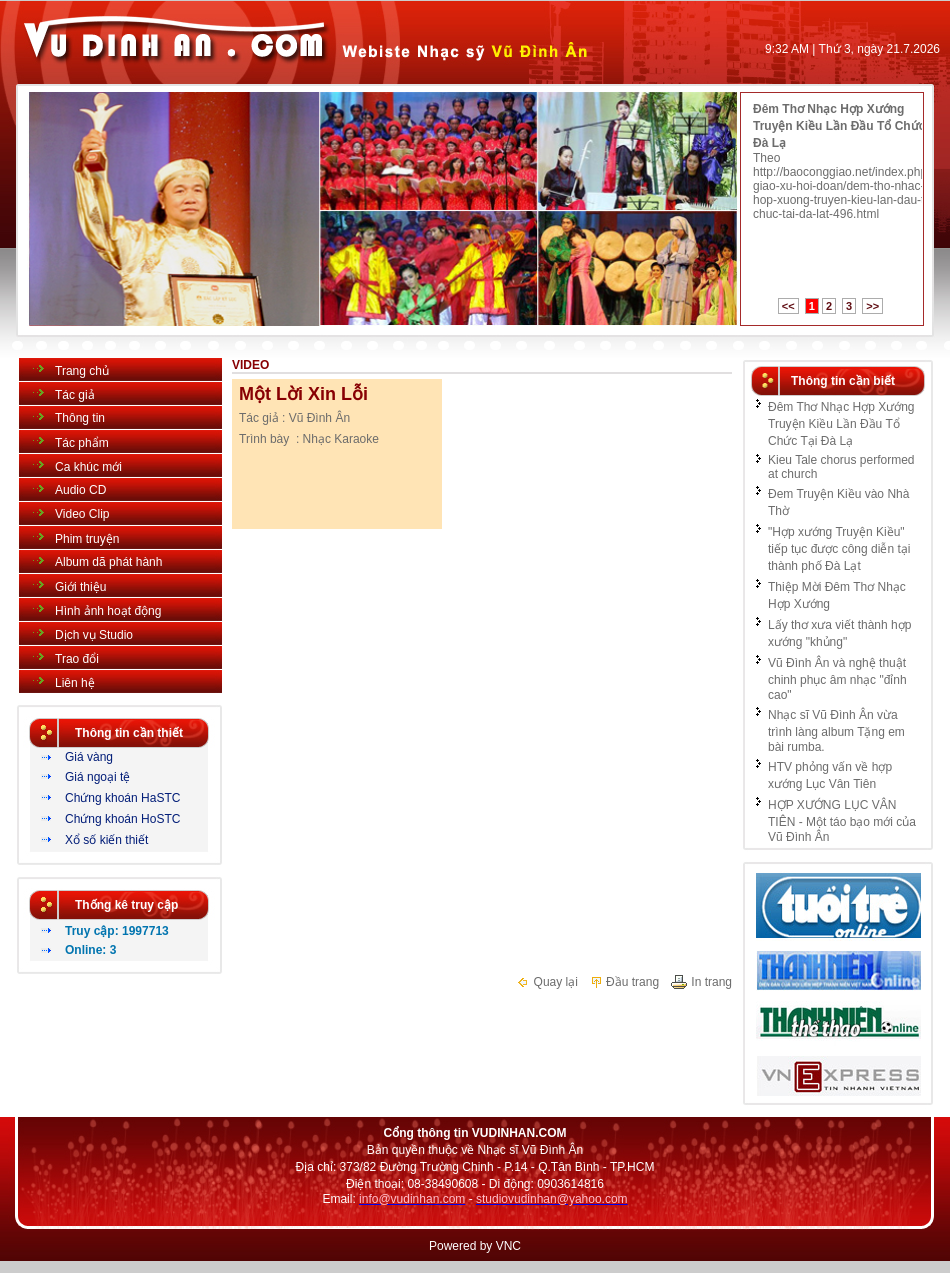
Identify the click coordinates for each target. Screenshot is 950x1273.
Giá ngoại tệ (97, 777)
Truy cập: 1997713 (117, 931)
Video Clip (82, 514)
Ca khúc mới (88, 467)
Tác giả (75, 395)
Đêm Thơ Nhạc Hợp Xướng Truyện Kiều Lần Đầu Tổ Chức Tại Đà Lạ (849, 126)
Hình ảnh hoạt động (108, 611)
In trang (701, 982)
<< (788, 306)
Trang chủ (82, 371)
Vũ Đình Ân (319, 418)
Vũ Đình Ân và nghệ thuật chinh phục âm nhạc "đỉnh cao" (837, 679)
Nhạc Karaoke (341, 439)
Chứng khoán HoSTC (122, 819)
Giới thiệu (80, 587)
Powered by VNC (475, 1246)
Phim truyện (87, 539)
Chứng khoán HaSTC (122, 798)
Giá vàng (89, 757)
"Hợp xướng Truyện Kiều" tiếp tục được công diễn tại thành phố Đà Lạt (839, 549)
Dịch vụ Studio (94, 635)
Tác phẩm (82, 443)
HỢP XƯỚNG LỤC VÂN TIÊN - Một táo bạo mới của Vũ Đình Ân (842, 821)
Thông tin (80, 418)
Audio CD (80, 490)
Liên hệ (75, 683)
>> (872, 306)
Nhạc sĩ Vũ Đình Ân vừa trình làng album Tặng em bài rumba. (836, 731)
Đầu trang (624, 982)
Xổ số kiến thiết (106, 840)
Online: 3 (90, 950)
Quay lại (547, 982)
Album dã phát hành (108, 562)
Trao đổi (77, 659)
